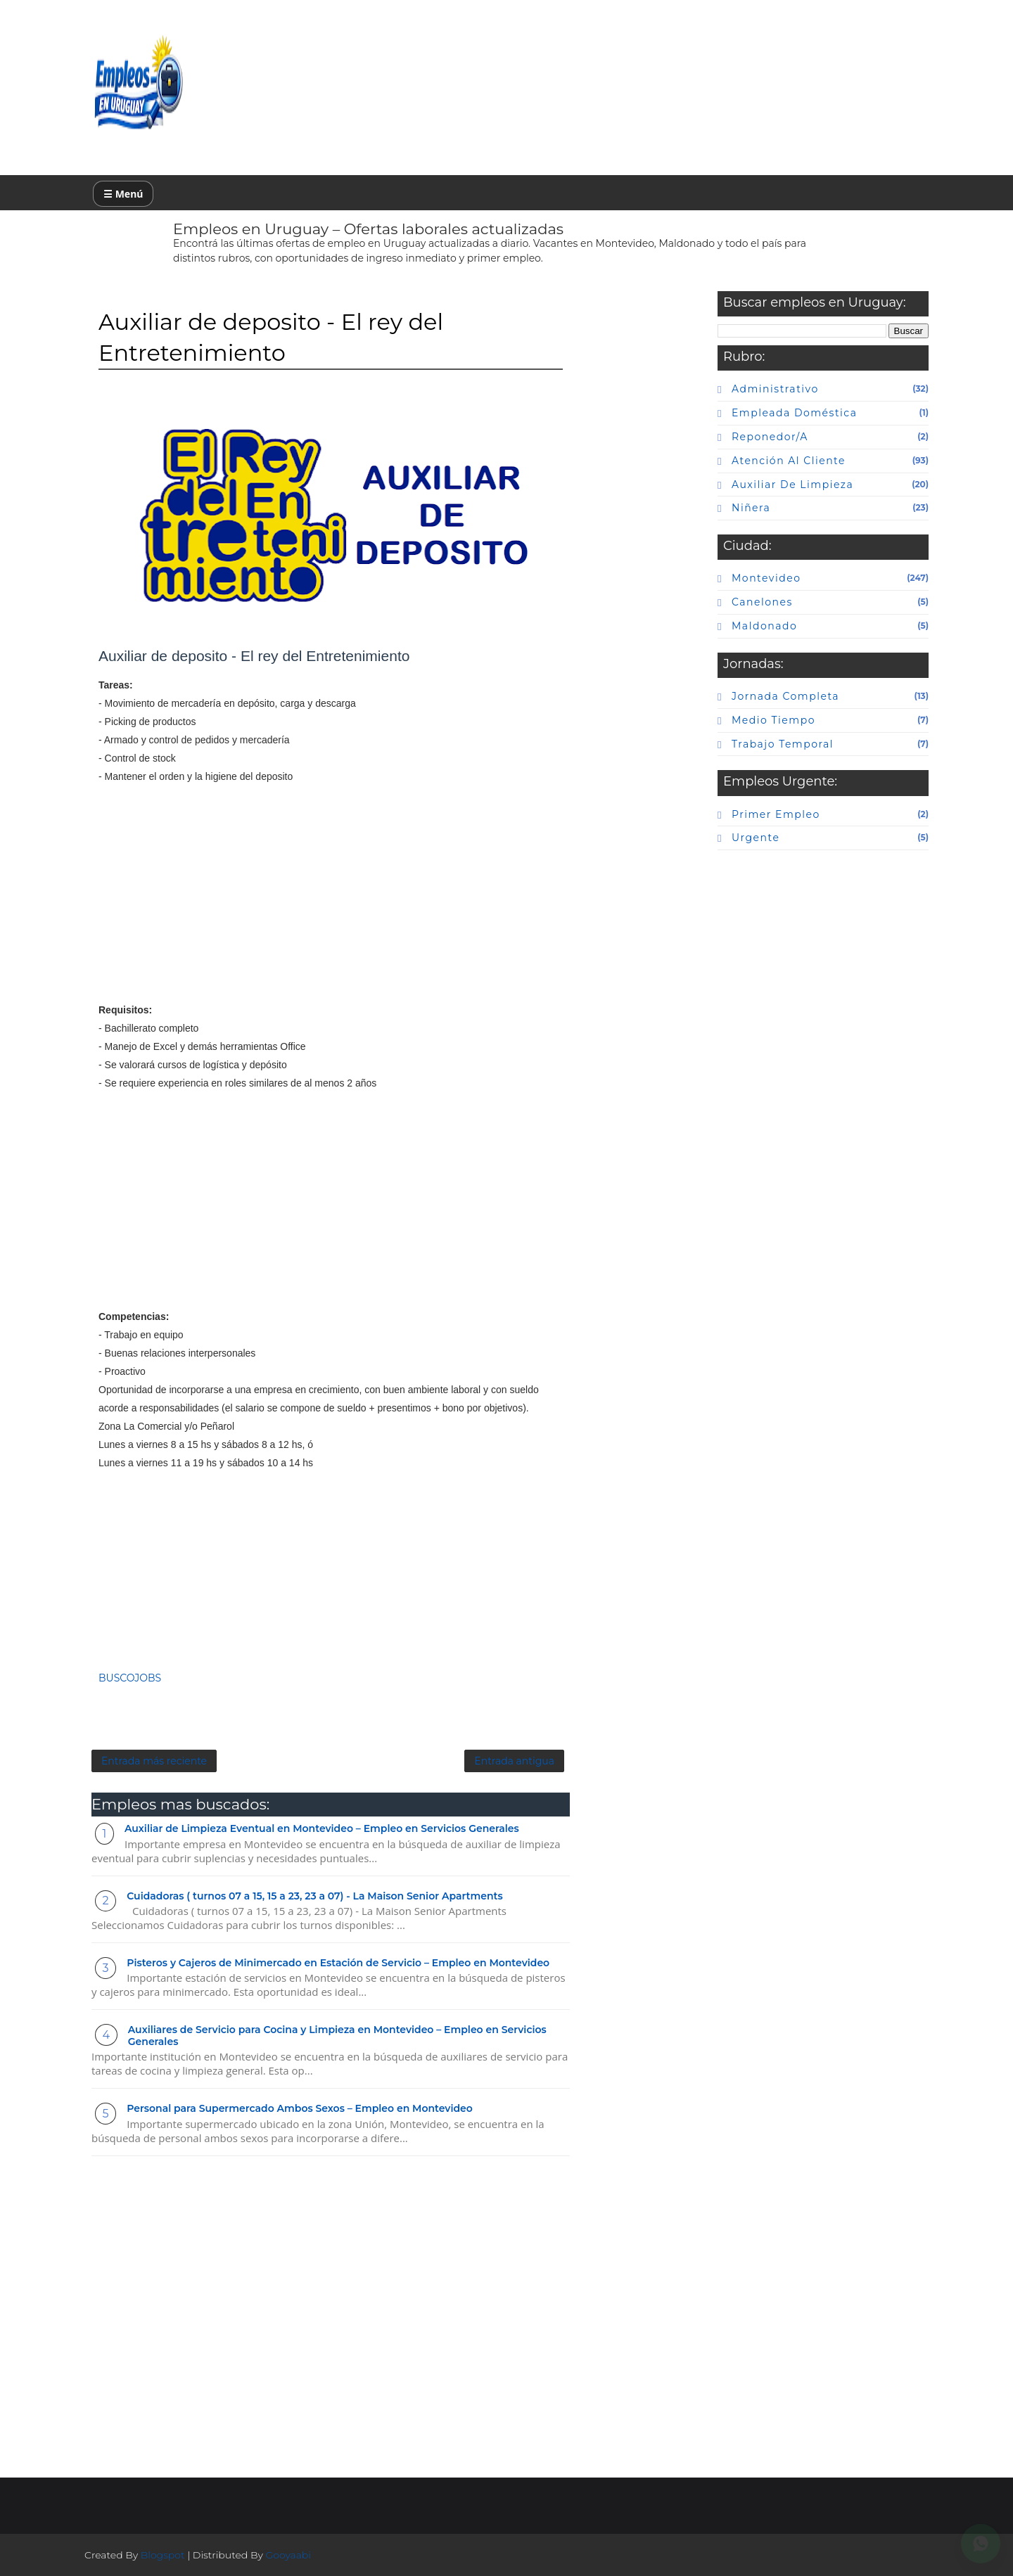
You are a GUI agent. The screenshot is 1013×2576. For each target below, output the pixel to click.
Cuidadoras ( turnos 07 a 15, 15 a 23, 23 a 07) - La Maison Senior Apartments (314, 1896)
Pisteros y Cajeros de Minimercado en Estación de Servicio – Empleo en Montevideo (338, 1962)
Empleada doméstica (794, 412)
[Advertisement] (330, 902)
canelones (762, 602)
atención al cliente (789, 460)
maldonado (764, 626)
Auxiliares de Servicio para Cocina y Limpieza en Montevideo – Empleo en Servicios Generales (337, 2035)
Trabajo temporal (783, 744)
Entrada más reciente (154, 1761)
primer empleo (776, 814)
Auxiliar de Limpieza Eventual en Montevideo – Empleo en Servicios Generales (322, 1828)
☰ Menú (123, 193)
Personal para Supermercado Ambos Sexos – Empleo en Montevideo (300, 2108)
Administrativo (775, 389)
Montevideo (766, 578)
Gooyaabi (288, 2555)
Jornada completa (785, 696)
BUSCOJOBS (129, 1678)
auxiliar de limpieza (792, 484)
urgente (755, 837)
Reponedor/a (770, 436)
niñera (751, 507)
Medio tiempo (773, 720)
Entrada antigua (514, 1761)
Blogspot (163, 2555)
